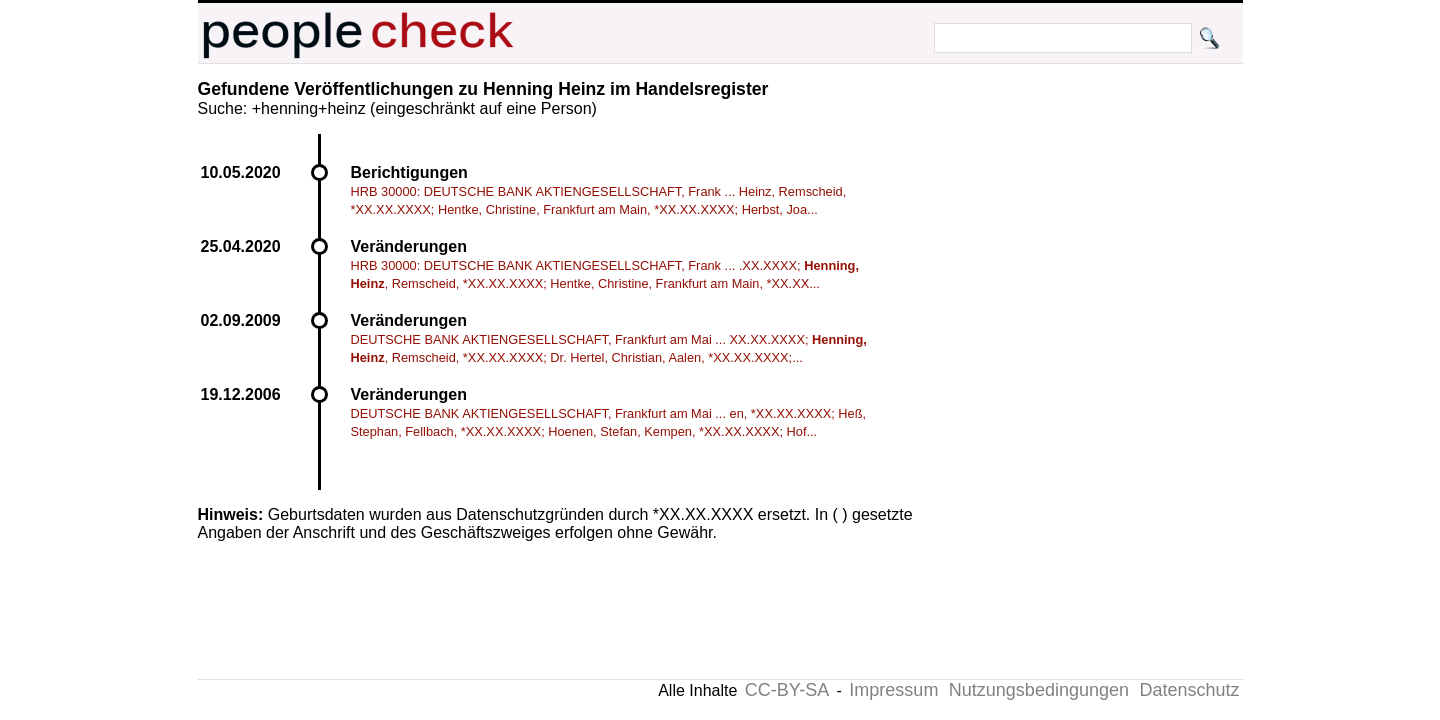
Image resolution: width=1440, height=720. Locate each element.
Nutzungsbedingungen (1039, 690)
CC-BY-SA (787, 690)
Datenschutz (1189, 690)
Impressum (893, 690)
